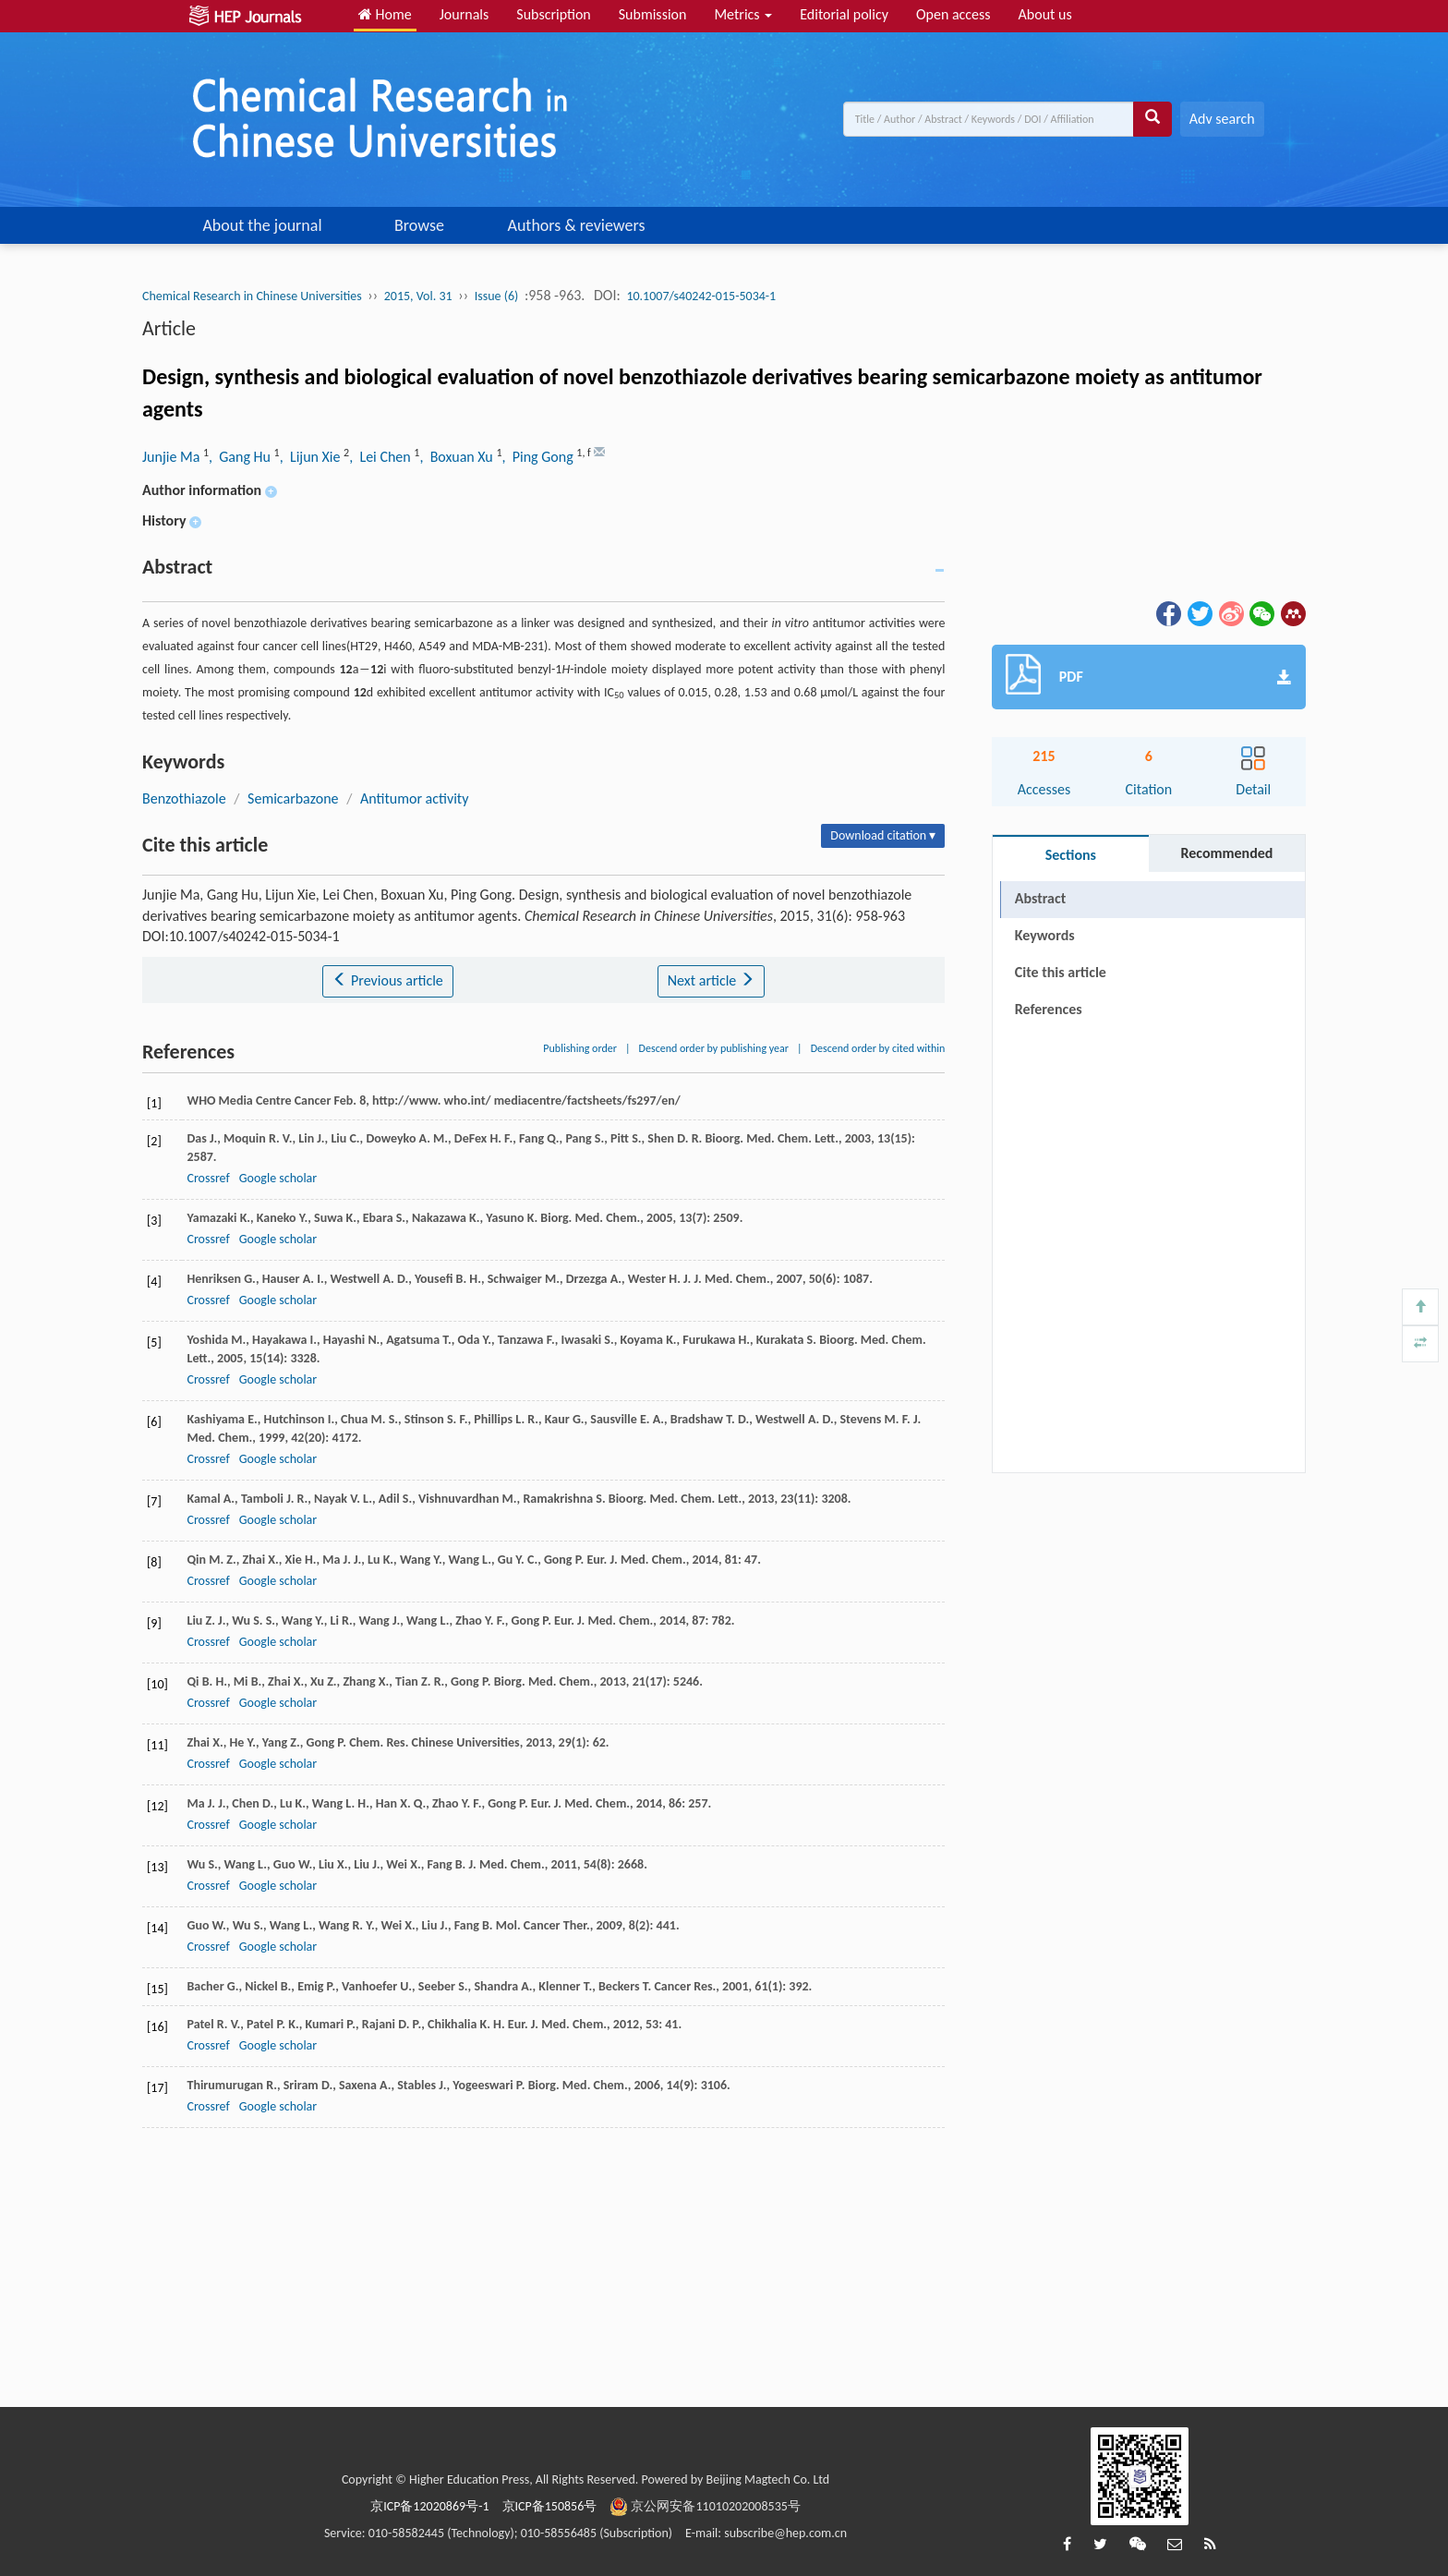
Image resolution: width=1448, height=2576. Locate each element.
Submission (653, 14)
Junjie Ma (172, 457)
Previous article (387, 980)
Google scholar (278, 1178)
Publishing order (580, 1048)
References (1048, 1009)
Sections (1070, 855)
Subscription (553, 14)
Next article (711, 980)
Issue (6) (497, 296)
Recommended (1226, 853)
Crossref (208, 1178)
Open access (953, 14)
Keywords (1045, 935)
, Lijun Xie (312, 457)
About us (1045, 14)
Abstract (1040, 898)
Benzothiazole (184, 798)
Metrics (743, 14)
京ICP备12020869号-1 (429, 2506)
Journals (464, 14)
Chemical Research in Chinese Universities (252, 296)
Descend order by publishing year (714, 1048)
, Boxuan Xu (457, 457)
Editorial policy (844, 14)
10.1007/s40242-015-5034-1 (701, 296)
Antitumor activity (414, 798)
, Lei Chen (381, 457)
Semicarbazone (292, 798)
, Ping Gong (538, 457)
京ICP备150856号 (549, 2506)
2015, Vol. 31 (418, 296)
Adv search (1222, 118)
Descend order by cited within (878, 1048)
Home (385, 14)
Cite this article (1060, 972)
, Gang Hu (241, 457)
